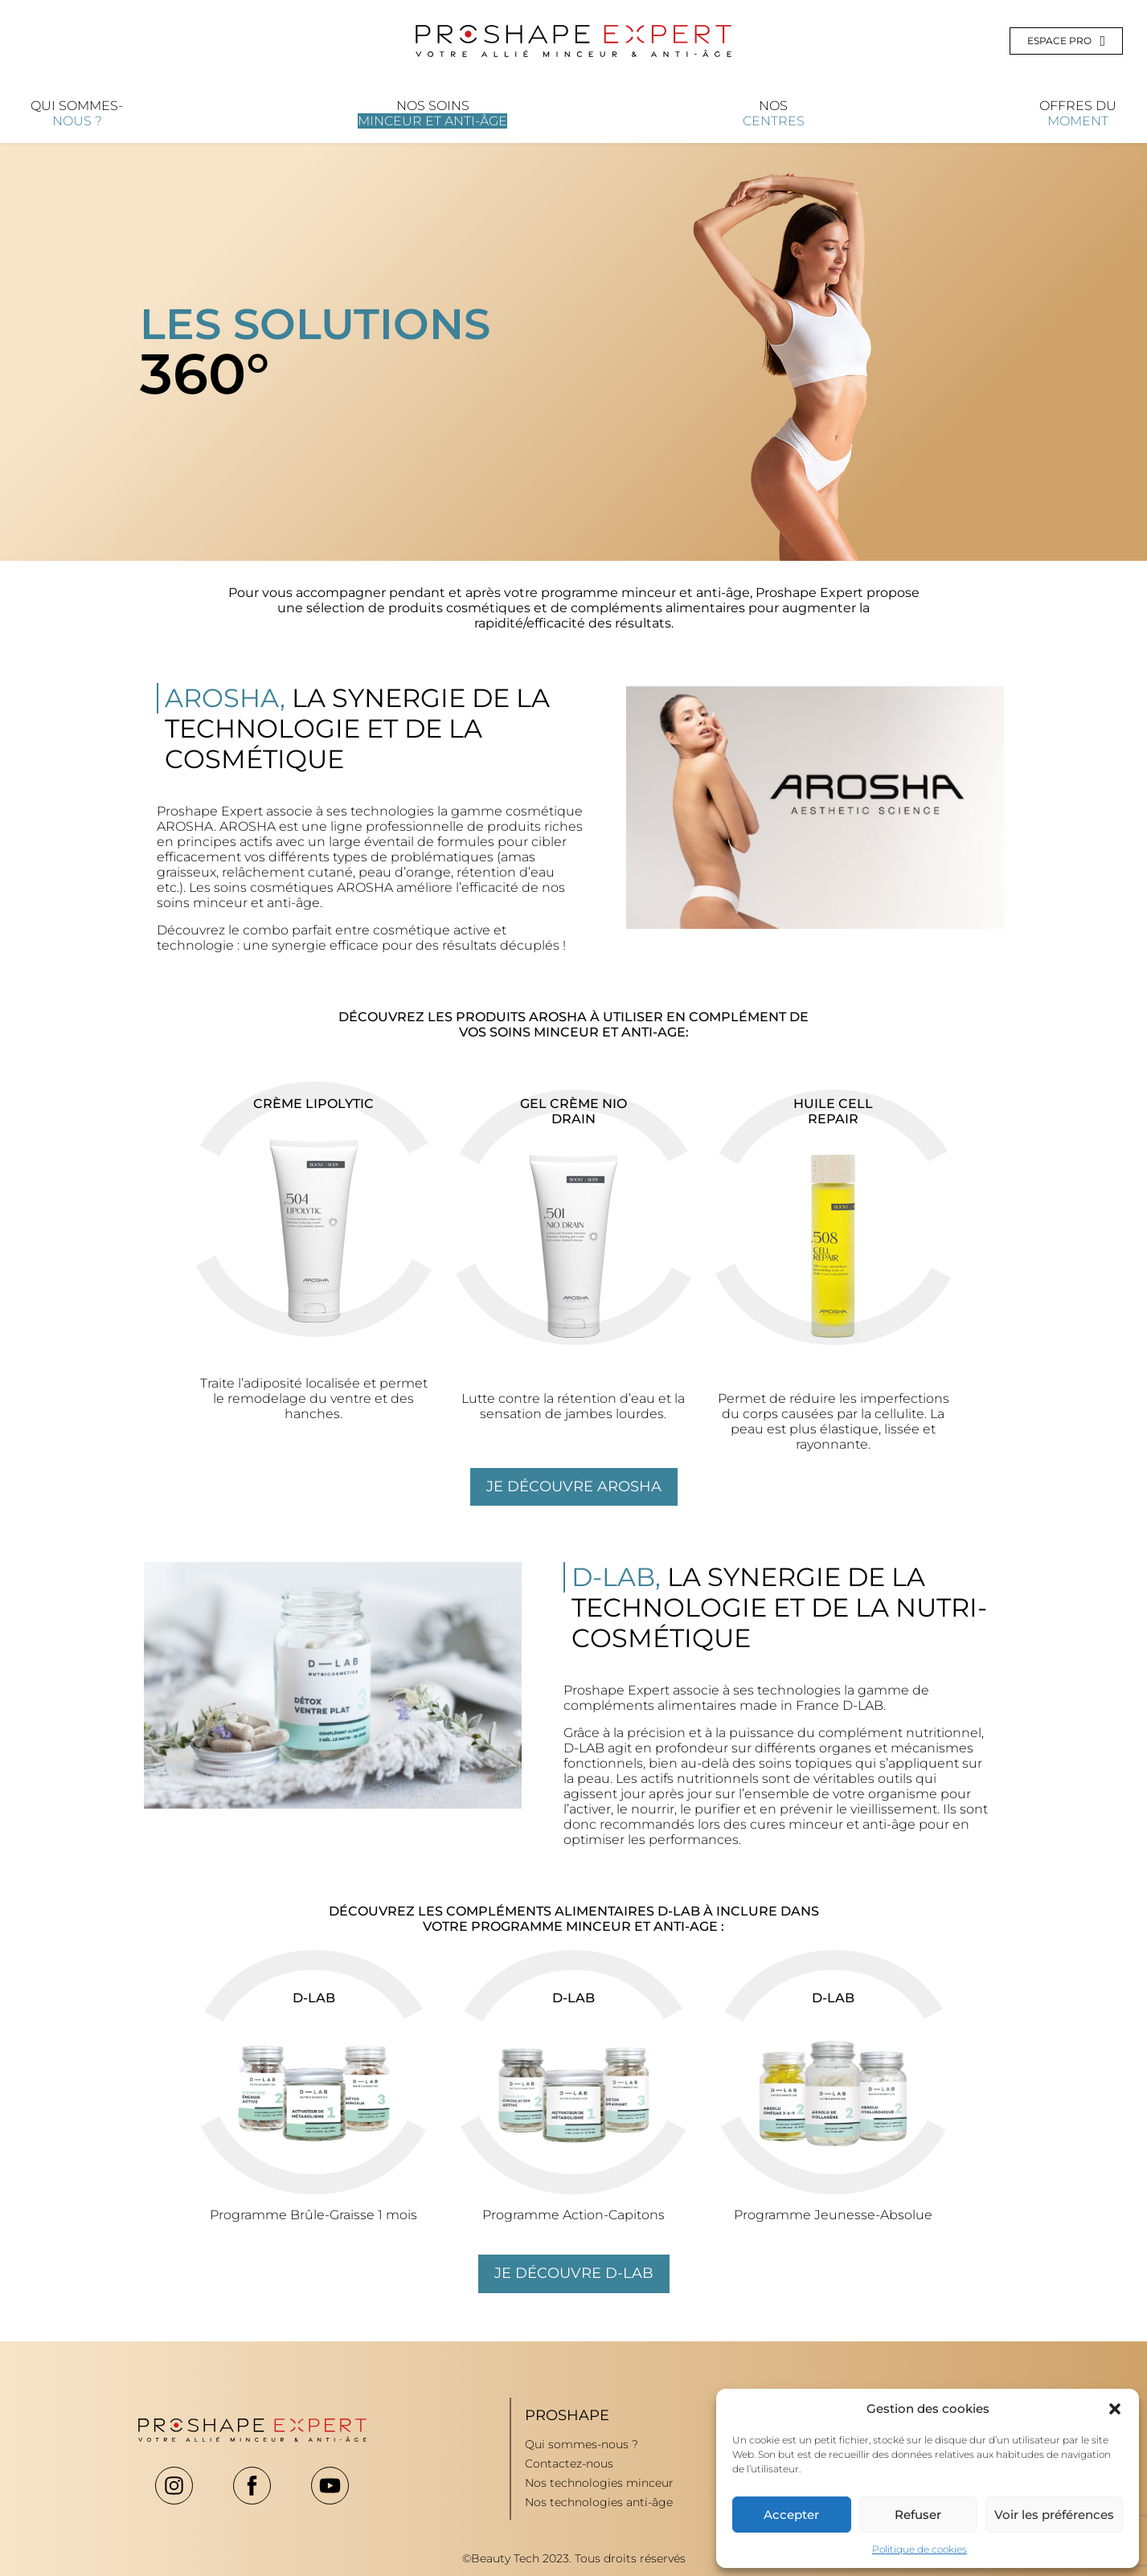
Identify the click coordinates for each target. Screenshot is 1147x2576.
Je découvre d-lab (573, 2273)
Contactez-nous (569, 2463)
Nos (774, 113)
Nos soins (432, 113)
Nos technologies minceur (599, 2483)
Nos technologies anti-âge (599, 2502)
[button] (1115, 2409)
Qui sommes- (77, 113)
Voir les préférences (1054, 2514)
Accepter (791, 2514)
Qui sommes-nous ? (581, 2444)
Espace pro (1066, 41)
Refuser (918, 2514)
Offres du (1077, 113)
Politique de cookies (919, 2549)
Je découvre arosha (574, 1486)
